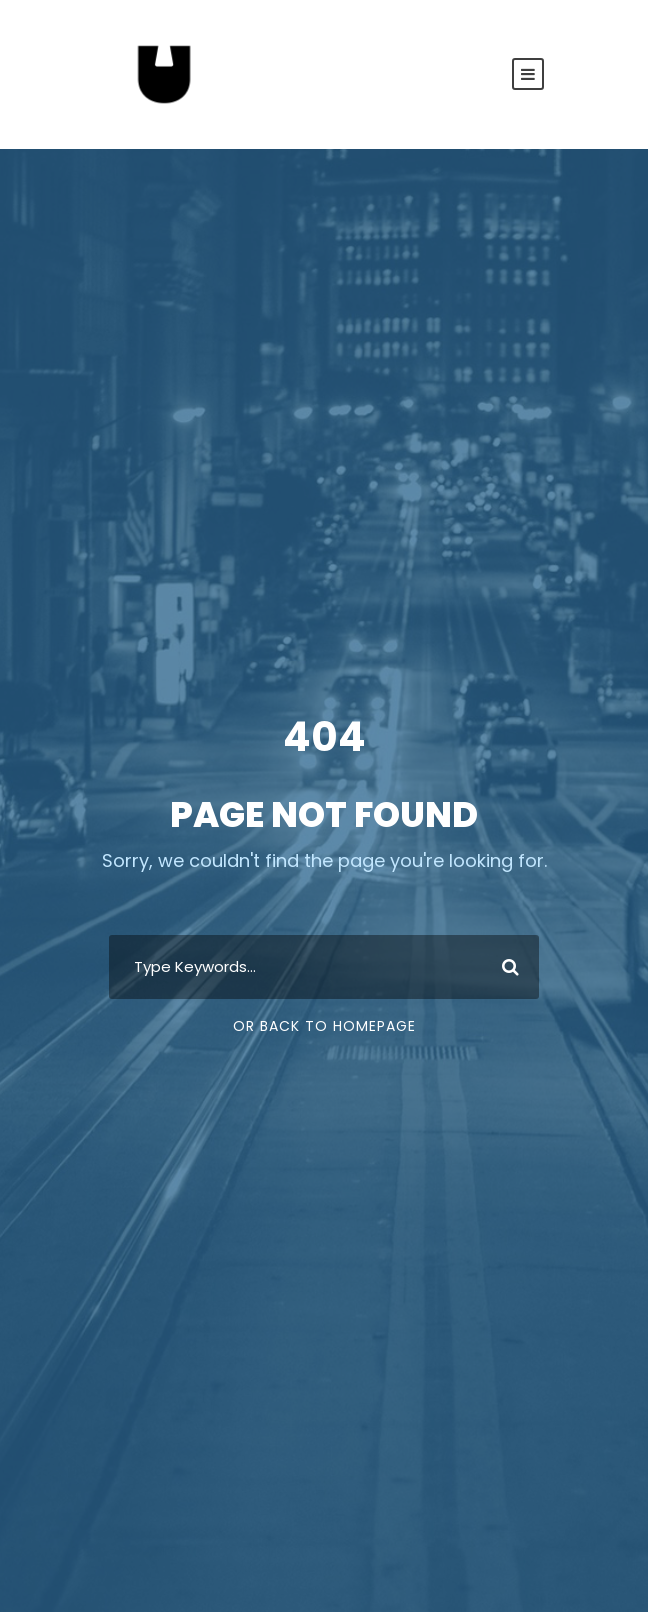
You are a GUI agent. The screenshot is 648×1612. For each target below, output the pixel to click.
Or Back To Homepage (324, 1026)
